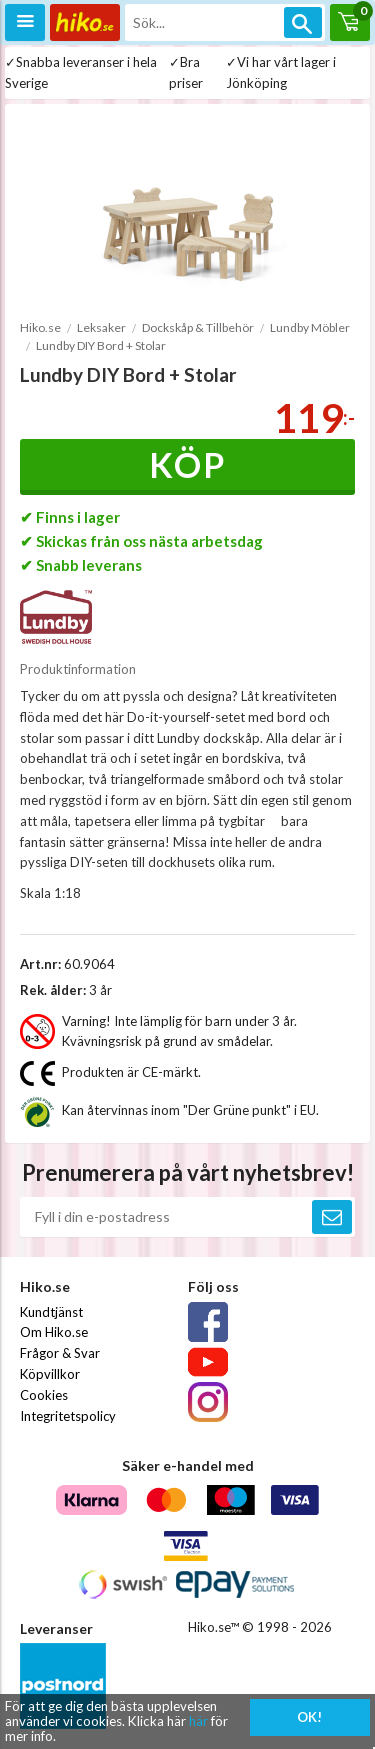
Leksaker (101, 327)
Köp (187, 464)
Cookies (44, 1395)
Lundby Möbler (310, 327)
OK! (309, 1717)
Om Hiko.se (54, 1332)
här (198, 1721)
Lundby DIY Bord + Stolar (101, 345)
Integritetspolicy (68, 1416)
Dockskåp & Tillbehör (198, 327)
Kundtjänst (51, 1312)
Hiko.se (40, 327)
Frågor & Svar (60, 1353)
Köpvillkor (50, 1374)
